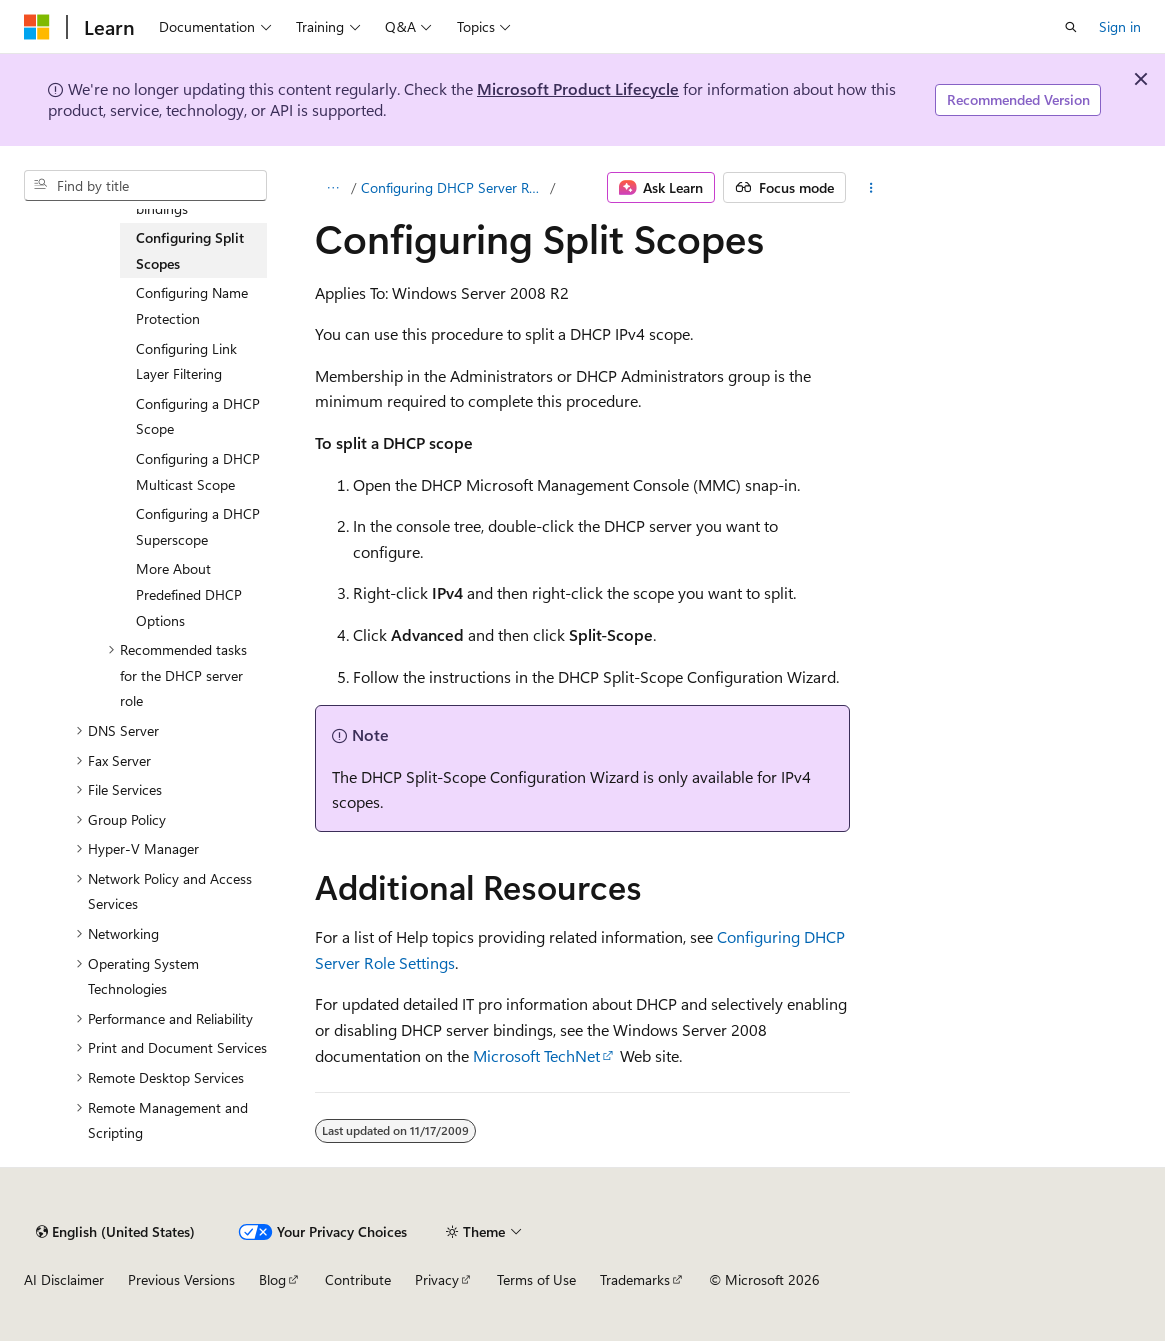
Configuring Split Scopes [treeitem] (190, 250)
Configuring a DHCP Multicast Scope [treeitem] (198, 471)
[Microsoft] (37, 27)
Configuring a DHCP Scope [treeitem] (198, 416)
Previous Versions (181, 1279)
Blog (272, 1279)
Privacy (437, 1279)
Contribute (358, 1279)
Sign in (1120, 26)
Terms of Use (536, 1279)
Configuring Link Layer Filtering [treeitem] (186, 361)
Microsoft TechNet (536, 1055)
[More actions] (871, 188)
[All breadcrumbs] (332, 188)
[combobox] (145, 186)
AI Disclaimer (64, 1279)
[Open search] (1071, 27)
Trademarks (635, 1279)
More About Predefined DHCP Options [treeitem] (189, 594)
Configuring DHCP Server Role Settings (453, 187)
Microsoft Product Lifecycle (578, 88)
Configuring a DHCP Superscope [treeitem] (198, 526)
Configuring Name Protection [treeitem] (192, 305)
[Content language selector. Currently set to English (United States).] (115, 1232)
